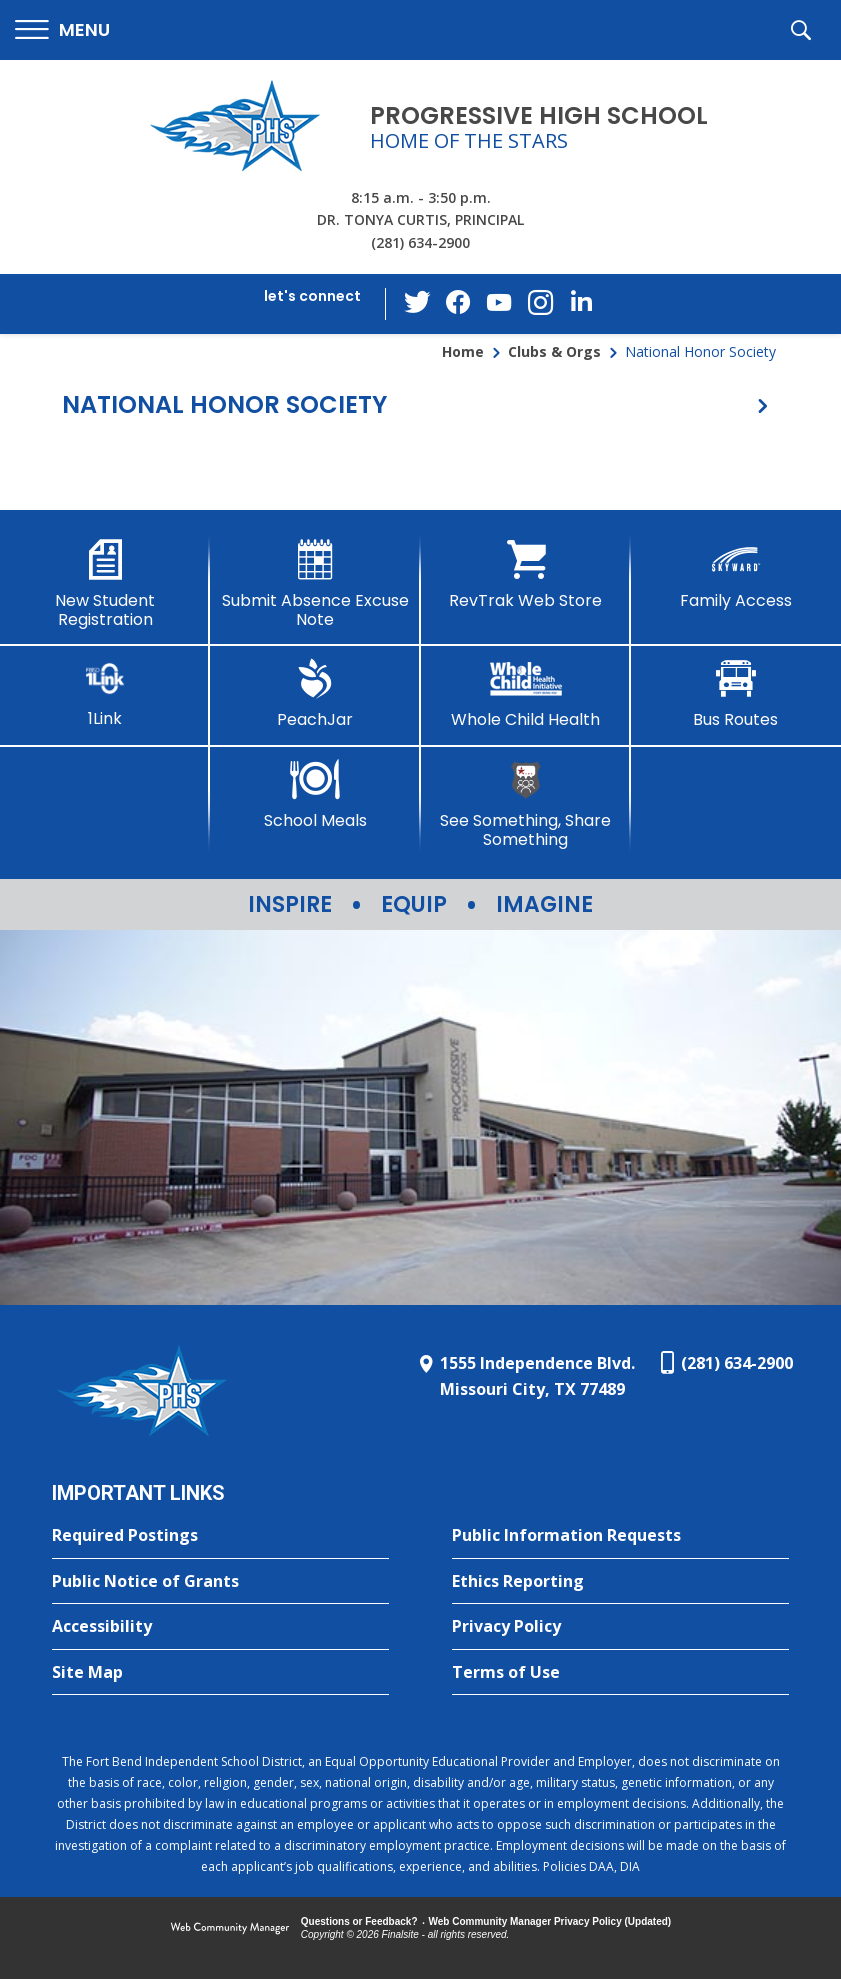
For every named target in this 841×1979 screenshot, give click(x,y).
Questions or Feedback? (359, 1921)
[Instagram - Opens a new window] (539, 304)
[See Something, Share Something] (526, 804)
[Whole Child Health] (526, 694)
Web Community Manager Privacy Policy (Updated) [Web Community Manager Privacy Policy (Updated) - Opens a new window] (550, 1921)
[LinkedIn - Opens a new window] (579, 302)
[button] (62, 30)
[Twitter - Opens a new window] (419, 303)
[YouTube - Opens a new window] (499, 303)
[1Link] (105, 693)
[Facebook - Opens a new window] (459, 304)
